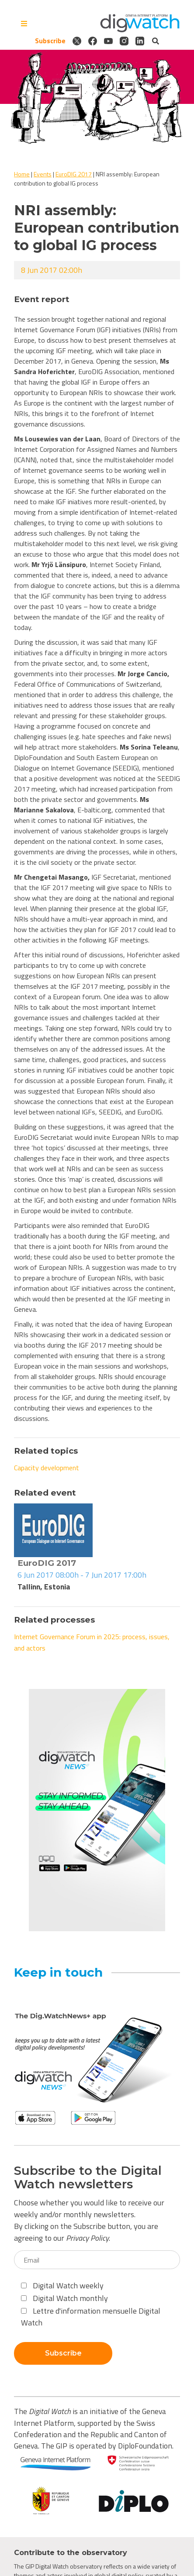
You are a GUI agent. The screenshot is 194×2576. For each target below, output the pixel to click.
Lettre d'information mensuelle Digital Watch (90, 2316)
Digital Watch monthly (64, 2298)
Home (22, 174)
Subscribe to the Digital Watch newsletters (88, 2177)
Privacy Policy (87, 2238)
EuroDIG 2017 (73, 174)
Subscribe (50, 41)
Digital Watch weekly (62, 2285)
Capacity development (46, 1467)
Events (43, 174)
